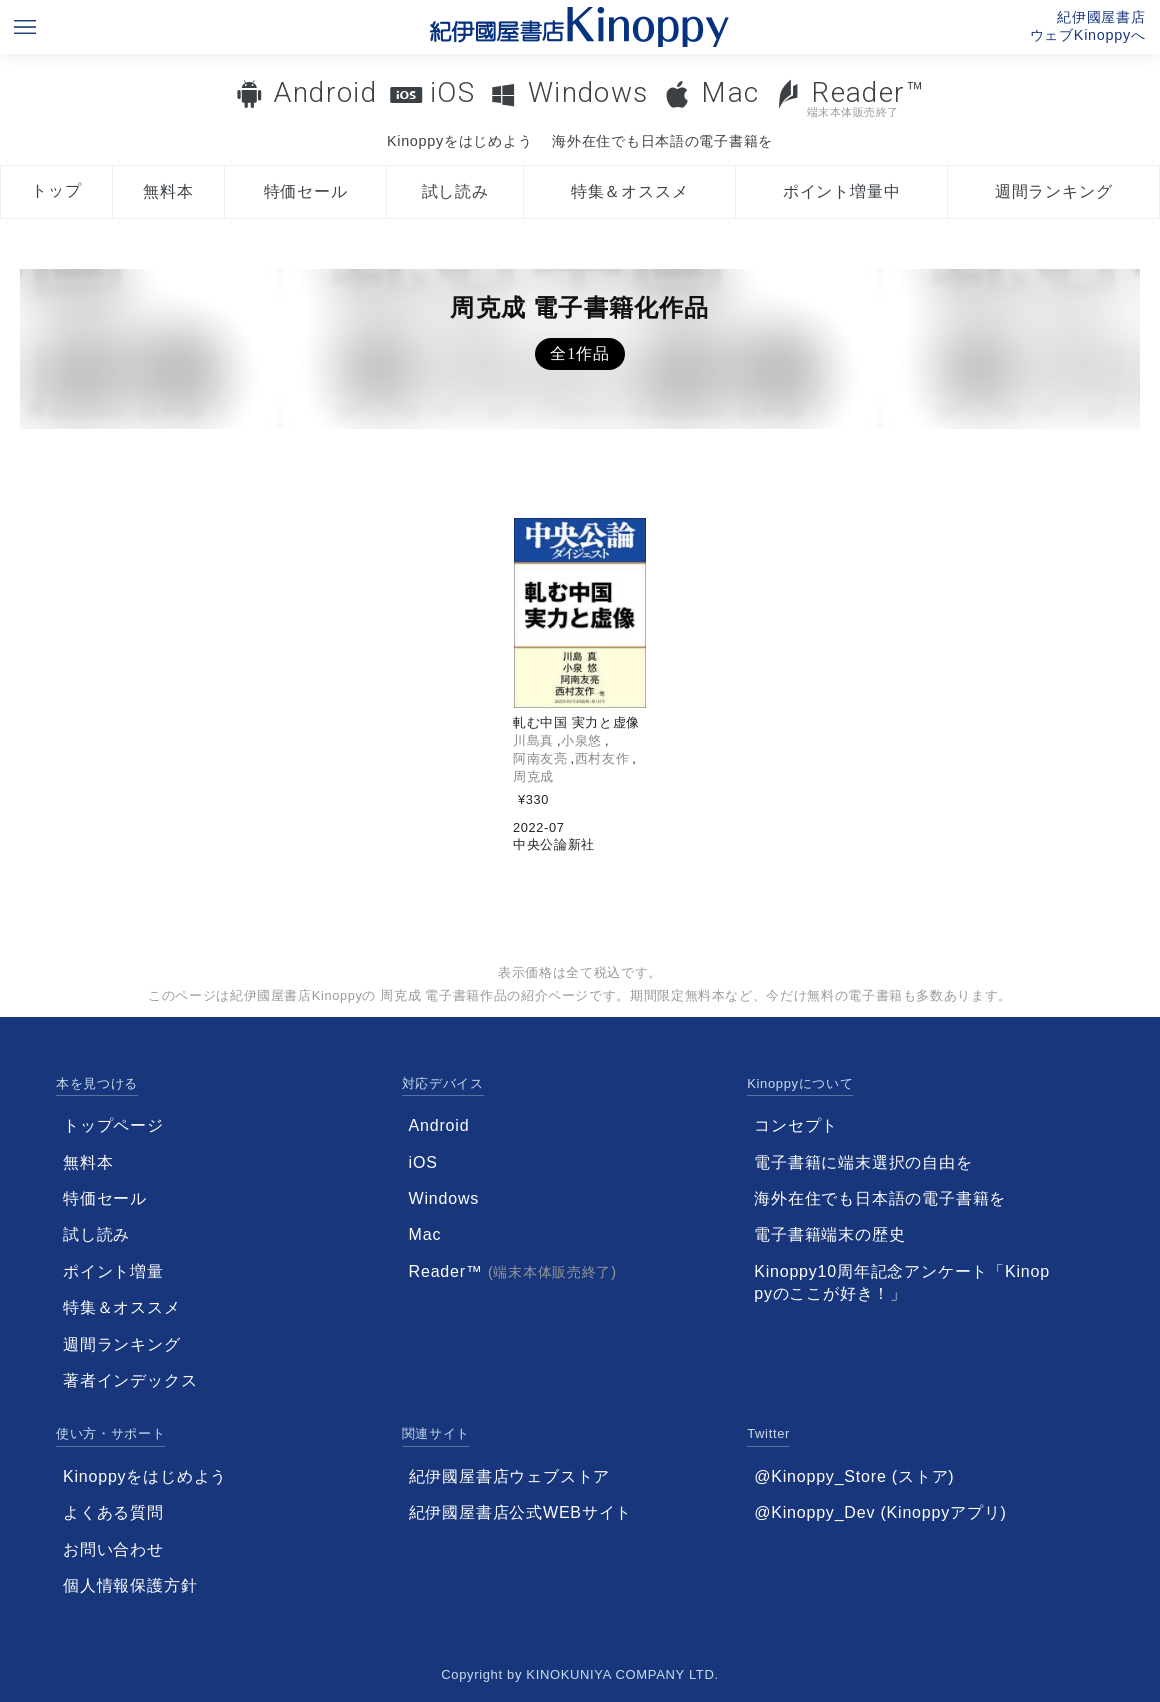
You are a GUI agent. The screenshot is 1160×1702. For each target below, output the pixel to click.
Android (325, 92)
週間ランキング (1054, 191)
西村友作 (602, 758)
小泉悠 (581, 740)
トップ (56, 190)
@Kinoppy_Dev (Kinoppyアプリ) (880, 1512)
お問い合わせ (113, 1549)
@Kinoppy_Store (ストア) (854, 1476)
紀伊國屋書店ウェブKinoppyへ (1088, 26)
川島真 (533, 740)
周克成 (533, 776)
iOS (452, 92)
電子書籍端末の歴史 (829, 1234)
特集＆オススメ (630, 191)
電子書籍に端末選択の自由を (863, 1162)
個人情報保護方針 (130, 1585)
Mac (730, 92)
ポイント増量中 (842, 191)
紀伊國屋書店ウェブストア (510, 1476)
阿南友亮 (540, 758)
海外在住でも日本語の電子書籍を (662, 141)
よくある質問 (113, 1512)
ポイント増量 (113, 1271)
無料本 (168, 191)
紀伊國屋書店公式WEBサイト (521, 1512)
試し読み (455, 191)
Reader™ (849, 97)
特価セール (306, 191)
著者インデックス (130, 1380)
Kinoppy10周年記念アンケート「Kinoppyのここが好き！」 (902, 1282)
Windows (588, 92)
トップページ (113, 1125)
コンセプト (796, 1125)
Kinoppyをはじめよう (459, 141)
